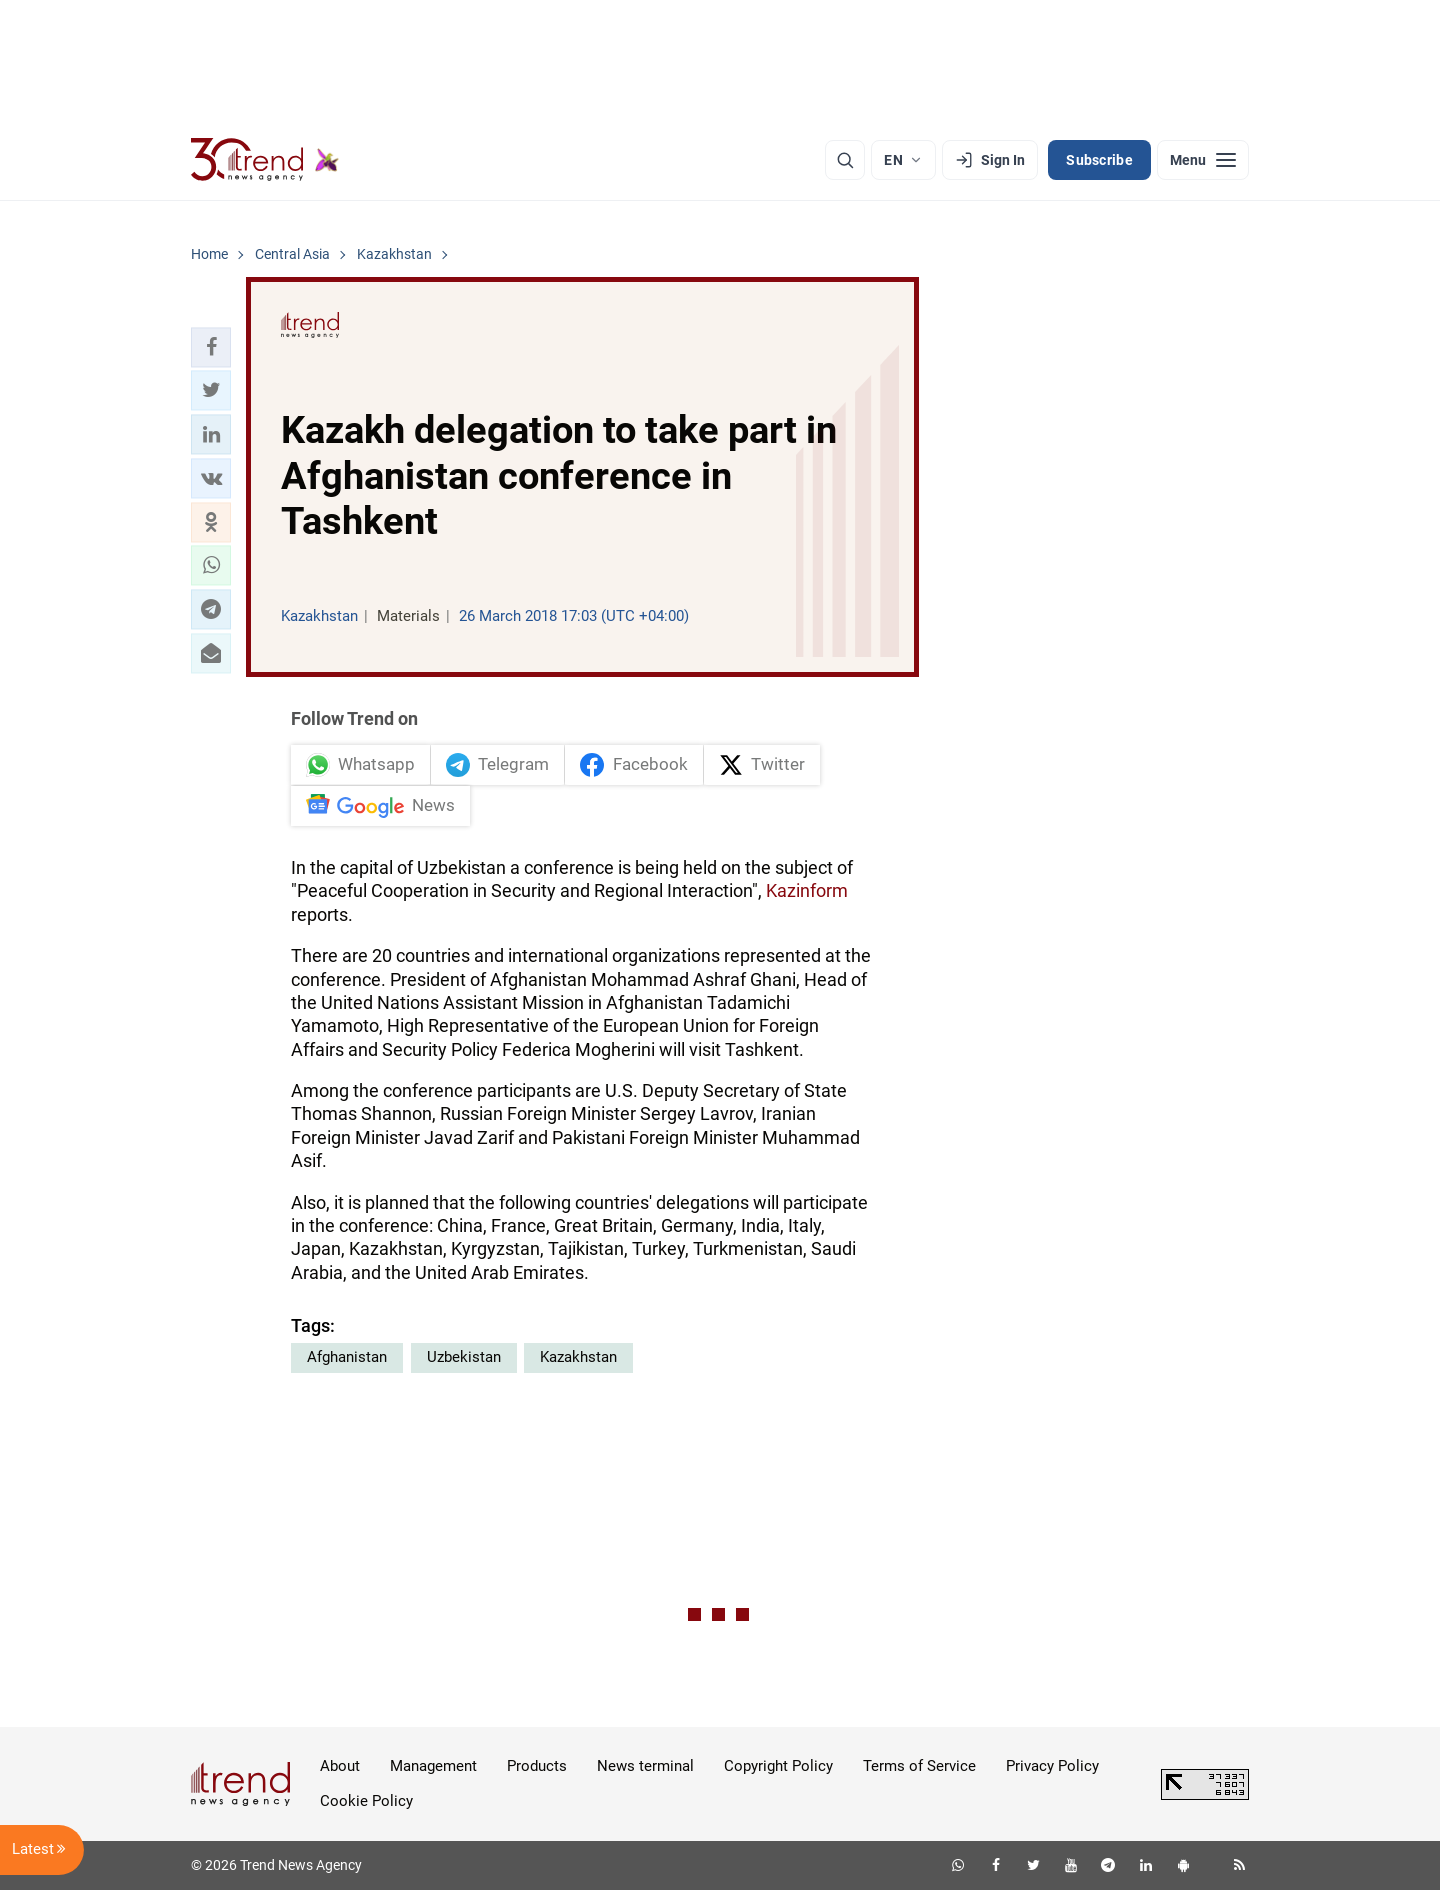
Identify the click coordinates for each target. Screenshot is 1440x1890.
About (340, 1766)
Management (433, 1766)
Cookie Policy (366, 1801)
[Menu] (1203, 160)
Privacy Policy (1052, 1766)
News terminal (645, 1766)
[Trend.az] (265, 160)
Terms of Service (919, 1766)
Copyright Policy (778, 1766)
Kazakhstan (578, 1357)
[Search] (845, 160)
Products (537, 1766)
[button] (211, 347)
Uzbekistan (464, 1357)
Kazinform (807, 890)
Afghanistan (347, 1357)
